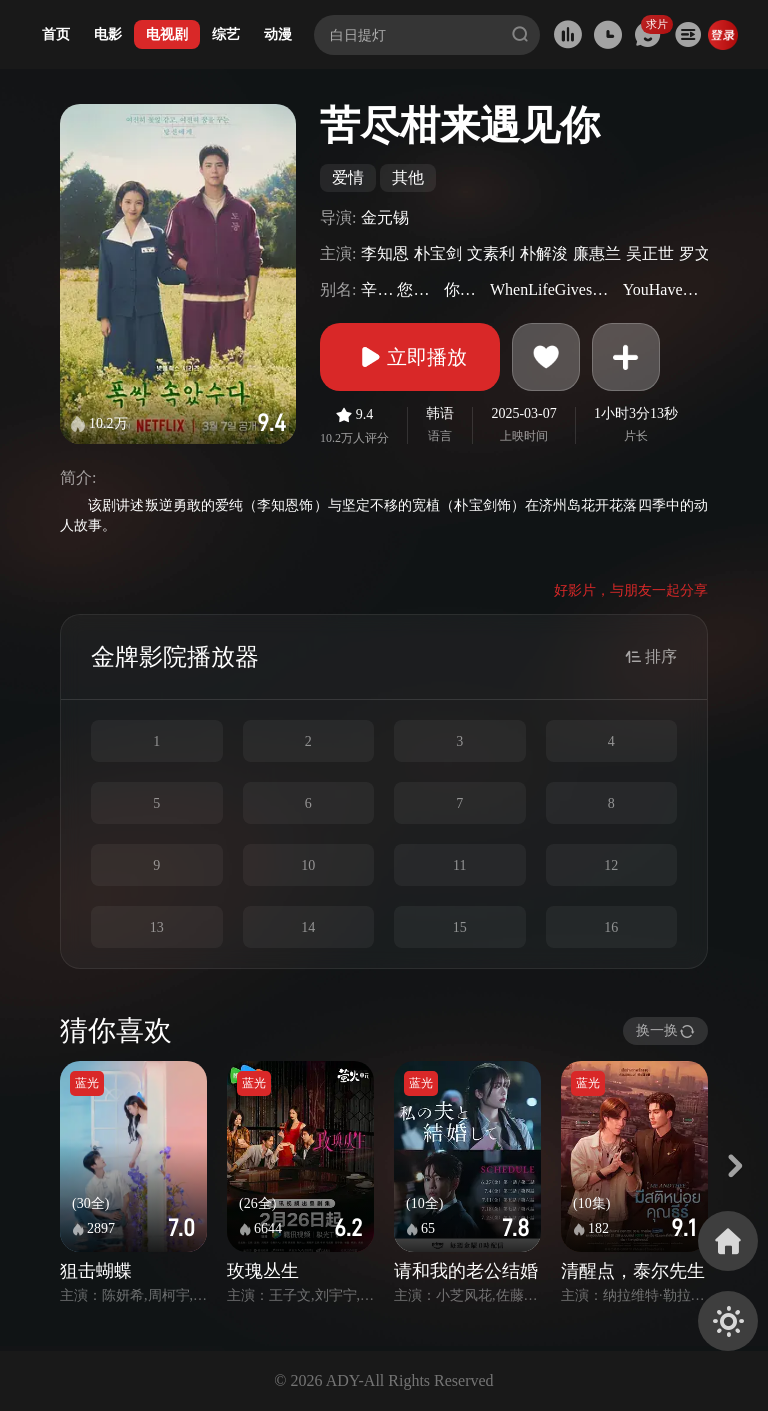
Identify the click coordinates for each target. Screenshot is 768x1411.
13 (157, 927)
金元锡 (385, 217)
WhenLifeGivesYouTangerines (554, 289)
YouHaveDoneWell (663, 289)
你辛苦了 (464, 289)
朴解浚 (544, 253)
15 (460, 927)
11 (459, 865)
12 (611, 865)
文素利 (491, 253)
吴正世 (650, 253)
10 (308, 865)
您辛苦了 (417, 289)
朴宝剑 (438, 253)
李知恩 (385, 253)
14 (308, 927)
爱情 (348, 177)
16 (611, 927)
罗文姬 (703, 253)
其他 (408, 177)
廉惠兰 (597, 253)
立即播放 (410, 357)
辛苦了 (376, 289)
